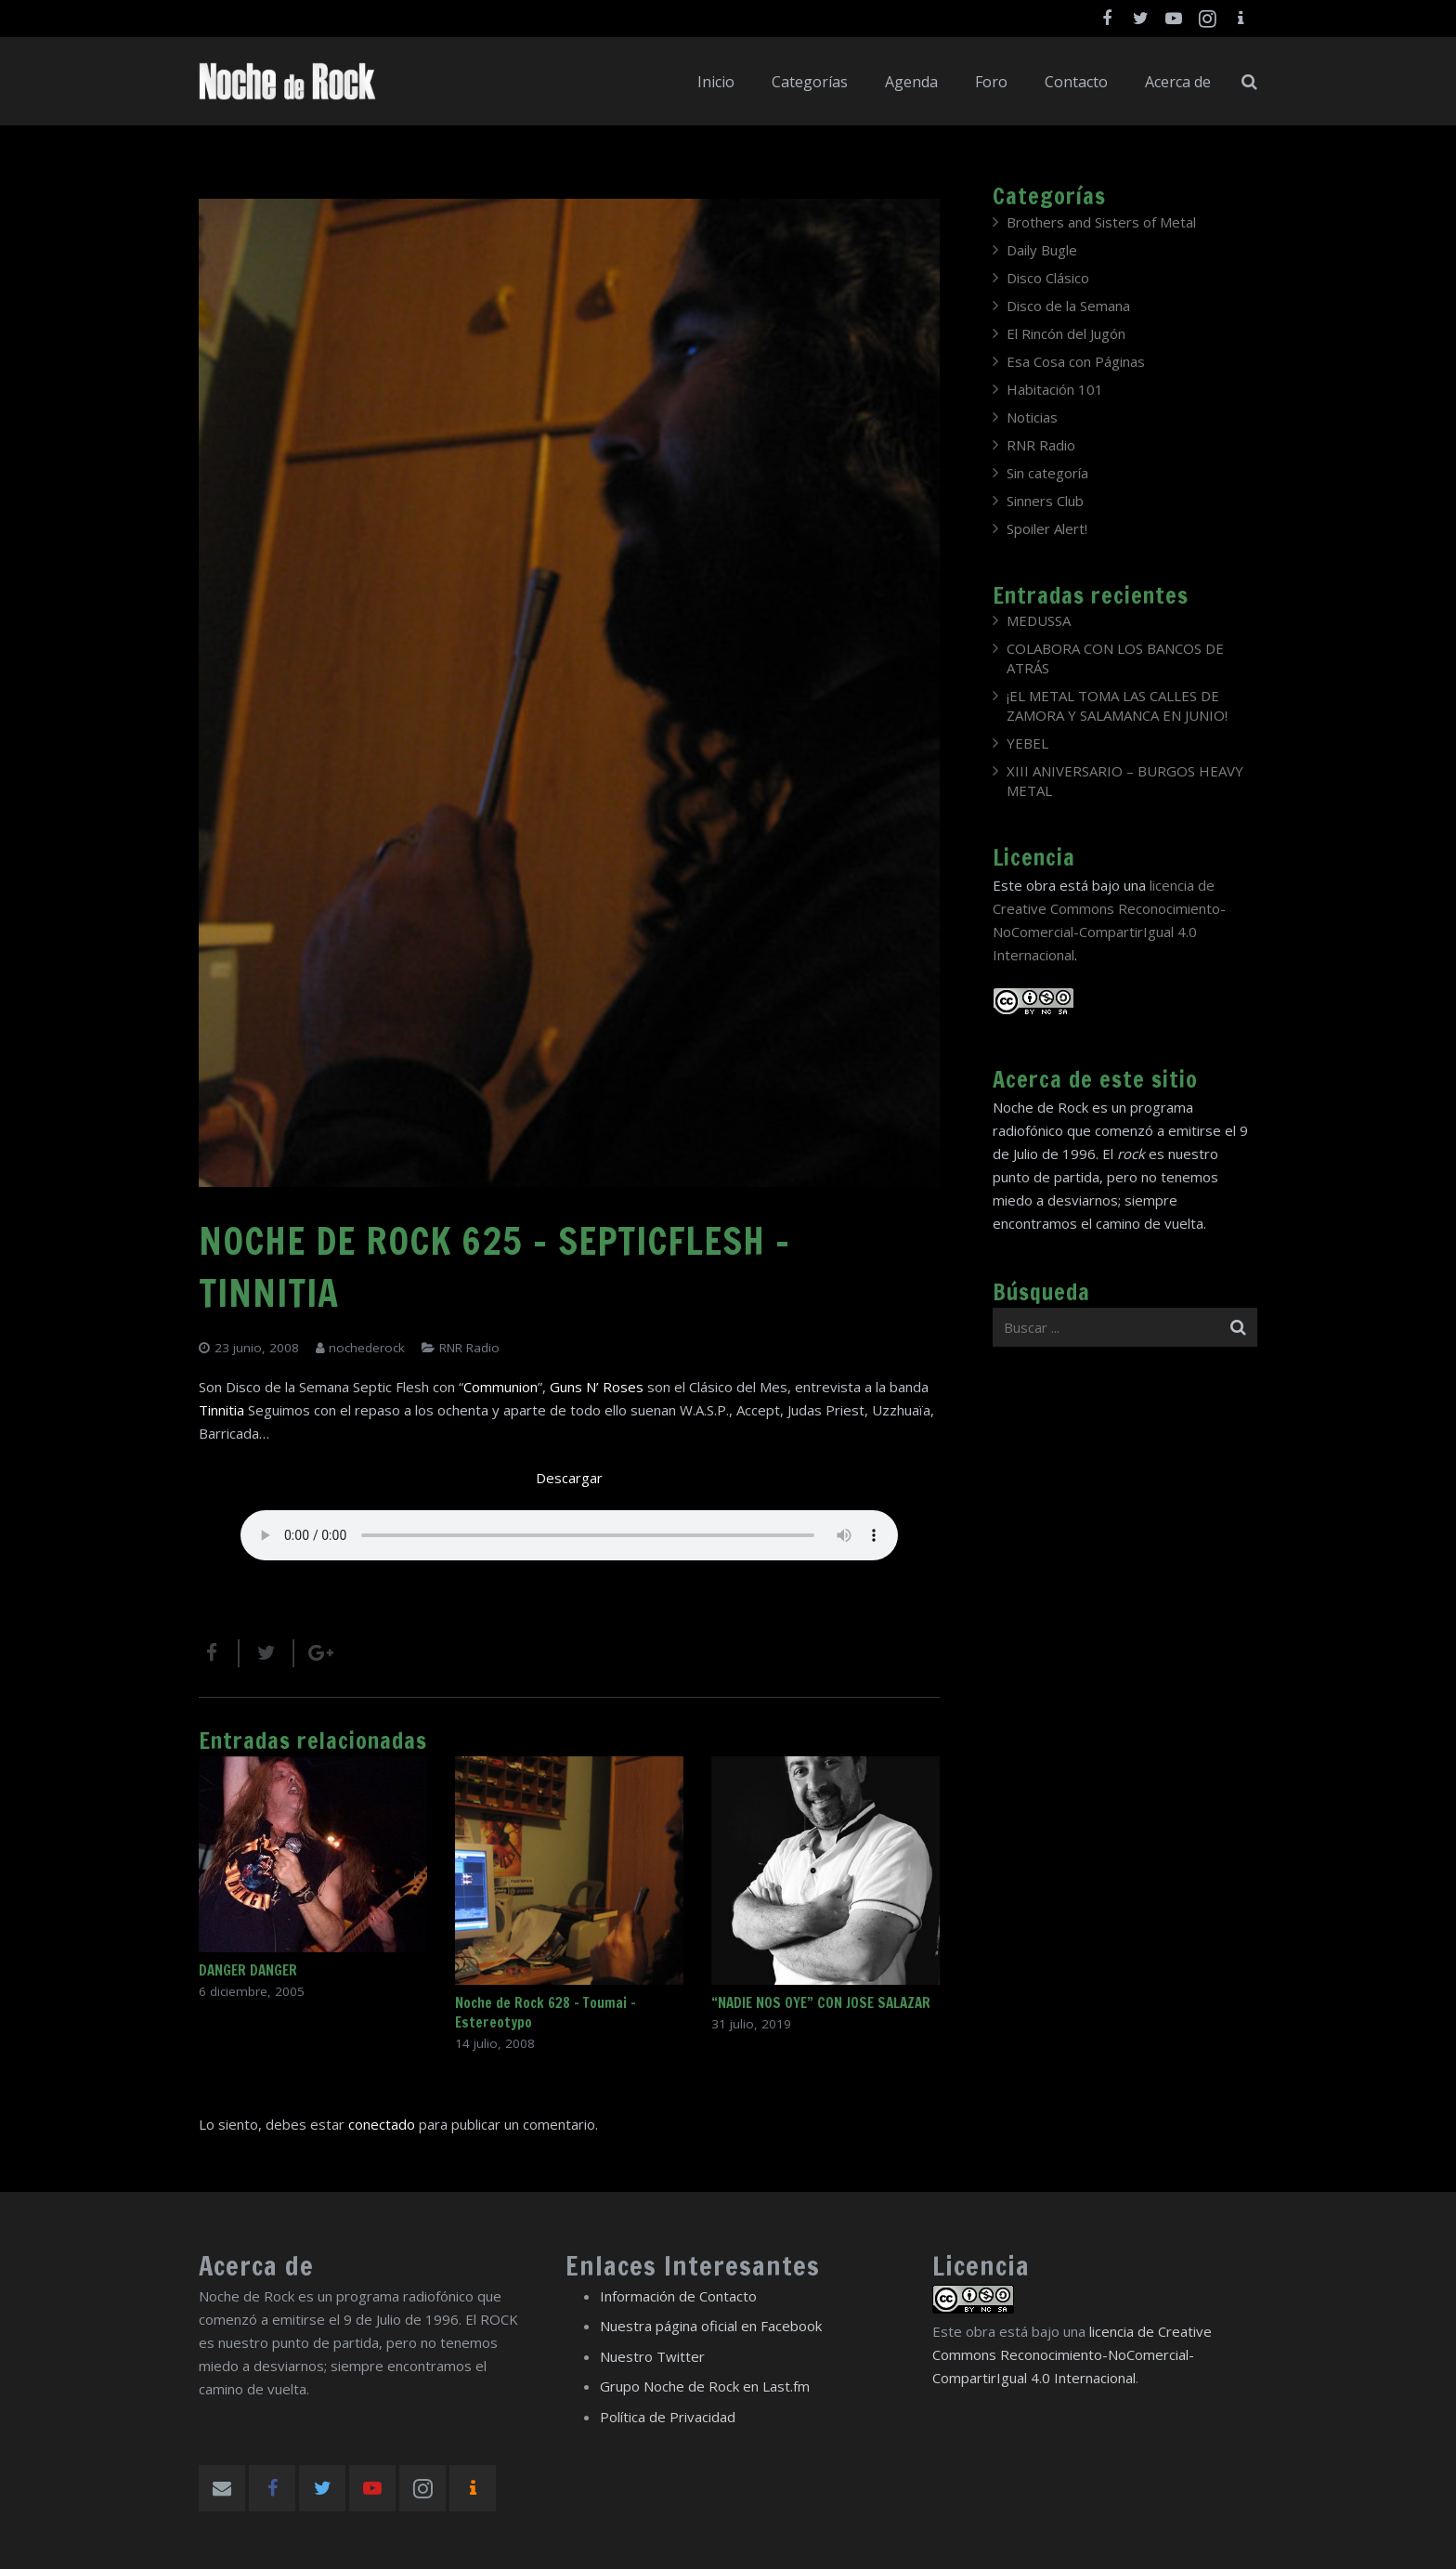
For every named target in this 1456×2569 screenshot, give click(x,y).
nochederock (367, 1347)
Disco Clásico (1048, 277)
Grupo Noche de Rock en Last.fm (705, 2386)
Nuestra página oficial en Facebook (711, 2325)
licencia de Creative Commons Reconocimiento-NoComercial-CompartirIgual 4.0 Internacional (1072, 2354)
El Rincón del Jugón (1066, 333)
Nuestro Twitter (652, 2356)
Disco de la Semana (1068, 305)
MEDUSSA (1039, 620)
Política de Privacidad (667, 2416)
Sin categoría (1047, 472)
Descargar (569, 1477)
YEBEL (1027, 743)
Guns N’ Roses (597, 1386)
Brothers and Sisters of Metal (1101, 222)
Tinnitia (221, 1410)
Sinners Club (1045, 500)
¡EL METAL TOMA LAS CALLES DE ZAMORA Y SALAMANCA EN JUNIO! (1117, 705)
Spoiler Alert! (1047, 528)
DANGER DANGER (248, 1970)
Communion (500, 1386)
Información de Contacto (678, 2296)
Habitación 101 (1055, 389)
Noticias (1032, 417)
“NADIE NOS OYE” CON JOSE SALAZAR (820, 2003)
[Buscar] (1249, 81)
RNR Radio (469, 1347)
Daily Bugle (1042, 250)
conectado (381, 2124)
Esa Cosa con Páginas (1076, 361)
